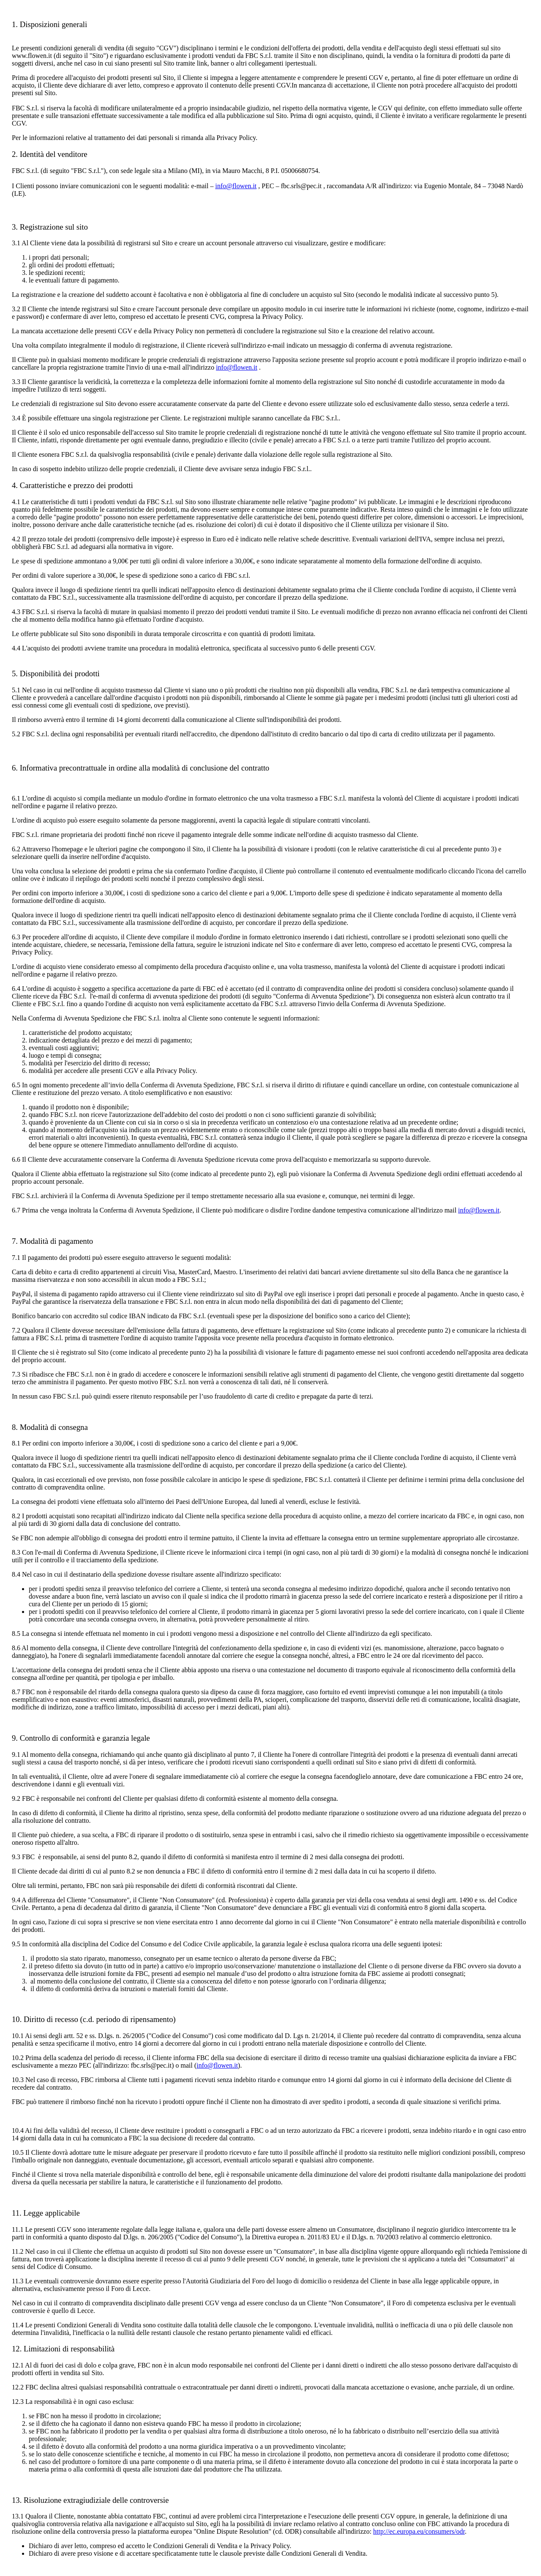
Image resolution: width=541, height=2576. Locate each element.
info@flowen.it (236, 185)
